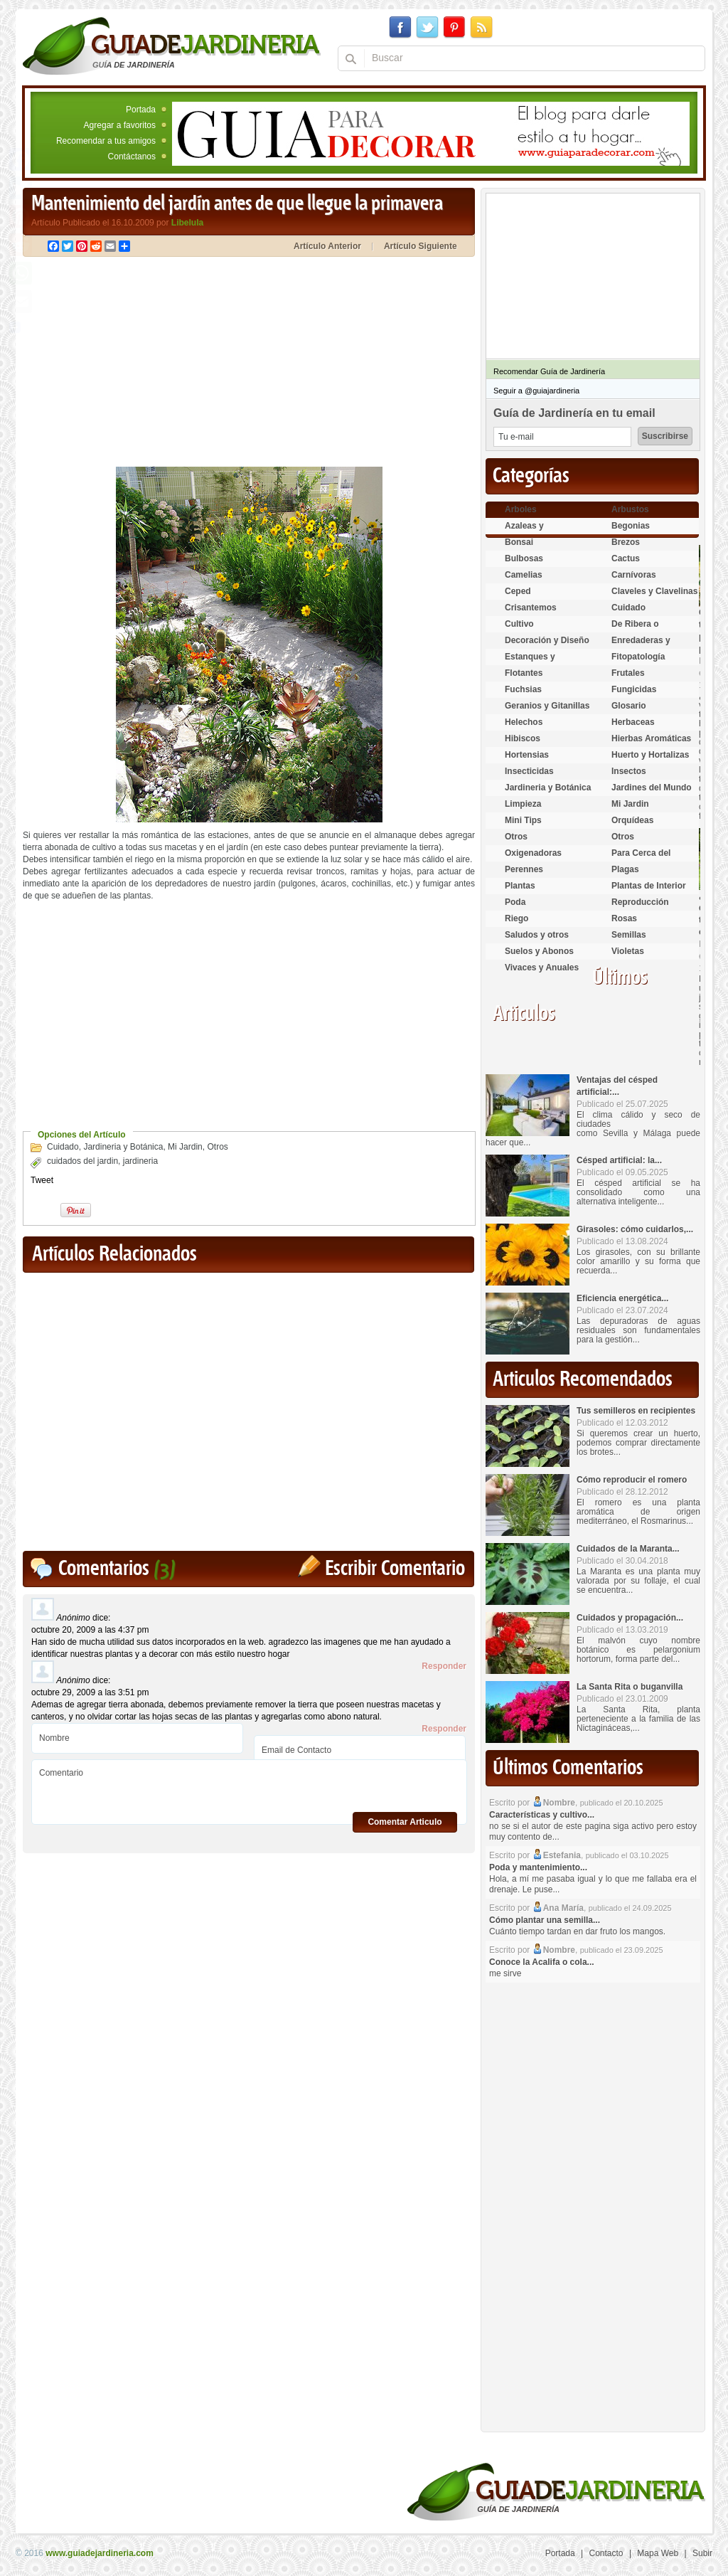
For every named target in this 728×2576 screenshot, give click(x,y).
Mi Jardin (185, 1147)
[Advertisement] (142, 363)
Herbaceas (633, 722)
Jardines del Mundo (651, 788)
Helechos (523, 722)
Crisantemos (531, 608)
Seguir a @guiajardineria (536, 390)
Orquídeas (632, 820)
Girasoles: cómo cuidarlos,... (635, 1229)
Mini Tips (523, 820)
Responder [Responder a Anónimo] (444, 1666)
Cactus (625, 558)
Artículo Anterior (327, 246)
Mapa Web (657, 2553)
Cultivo (519, 624)
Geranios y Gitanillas (547, 706)
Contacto (606, 2553)
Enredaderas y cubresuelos (640, 646)
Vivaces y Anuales (542, 967)
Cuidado (63, 1147)
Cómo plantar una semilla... (544, 1920)
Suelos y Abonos (539, 951)
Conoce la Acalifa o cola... (541, 1962)
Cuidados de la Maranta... (628, 1549)
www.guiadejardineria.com (100, 2553)
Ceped (518, 591)
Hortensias (527, 755)
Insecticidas (529, 771)
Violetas (627, 951)
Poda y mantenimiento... (538, 1867)
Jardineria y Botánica (123, 1147)
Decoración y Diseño (547, 640)
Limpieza (523, 804)
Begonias (630, 526)
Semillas (628, 935)
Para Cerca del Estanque (640, 859)
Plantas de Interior (648, 886)
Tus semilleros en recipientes (636, 1411)
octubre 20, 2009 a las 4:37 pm (90, 1630)
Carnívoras (633, 575)
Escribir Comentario (395, 1569)
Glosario (628, 706)
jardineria (140, 1161)
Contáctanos (132, 156)
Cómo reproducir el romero (632, 1480)
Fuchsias (523, 689)
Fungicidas (633, 689)
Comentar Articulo (404, 1822)
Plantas (520, 886)
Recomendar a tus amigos (106, 141)
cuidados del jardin (82, 1161)
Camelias (523, 575)
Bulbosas (524, 558)
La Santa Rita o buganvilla (629, 1687)
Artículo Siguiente (420, 246)
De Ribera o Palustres (635, 630)
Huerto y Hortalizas (650, 755)
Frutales (628, 673)
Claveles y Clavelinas (654, 591)
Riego (516, 918)
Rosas (624, 918)
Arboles (521, 509)
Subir (702, 2553)
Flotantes (523, 673)
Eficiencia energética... (622, 1298)
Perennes (524, 869)
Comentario (249, 1786)
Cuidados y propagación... (630, 1618)
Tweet (42, 1180)
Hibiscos (522, 738)
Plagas (625, 869)
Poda (515, 902)
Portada (141, 110)
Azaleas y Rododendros (532, 532)
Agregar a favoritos (120, 125)
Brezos (625, 542)
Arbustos (630, 509)
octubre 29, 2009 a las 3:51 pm (90, 1692)
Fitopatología (638, 657)
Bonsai (519, 542)
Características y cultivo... (541, 1815)
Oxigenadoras (533, 853)
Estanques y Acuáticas (530, 663)
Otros (217, 1147)
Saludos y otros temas (537, 941)
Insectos (628, 771)
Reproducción (640, 902)
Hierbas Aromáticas (651, 738)
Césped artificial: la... (619, 1160)
